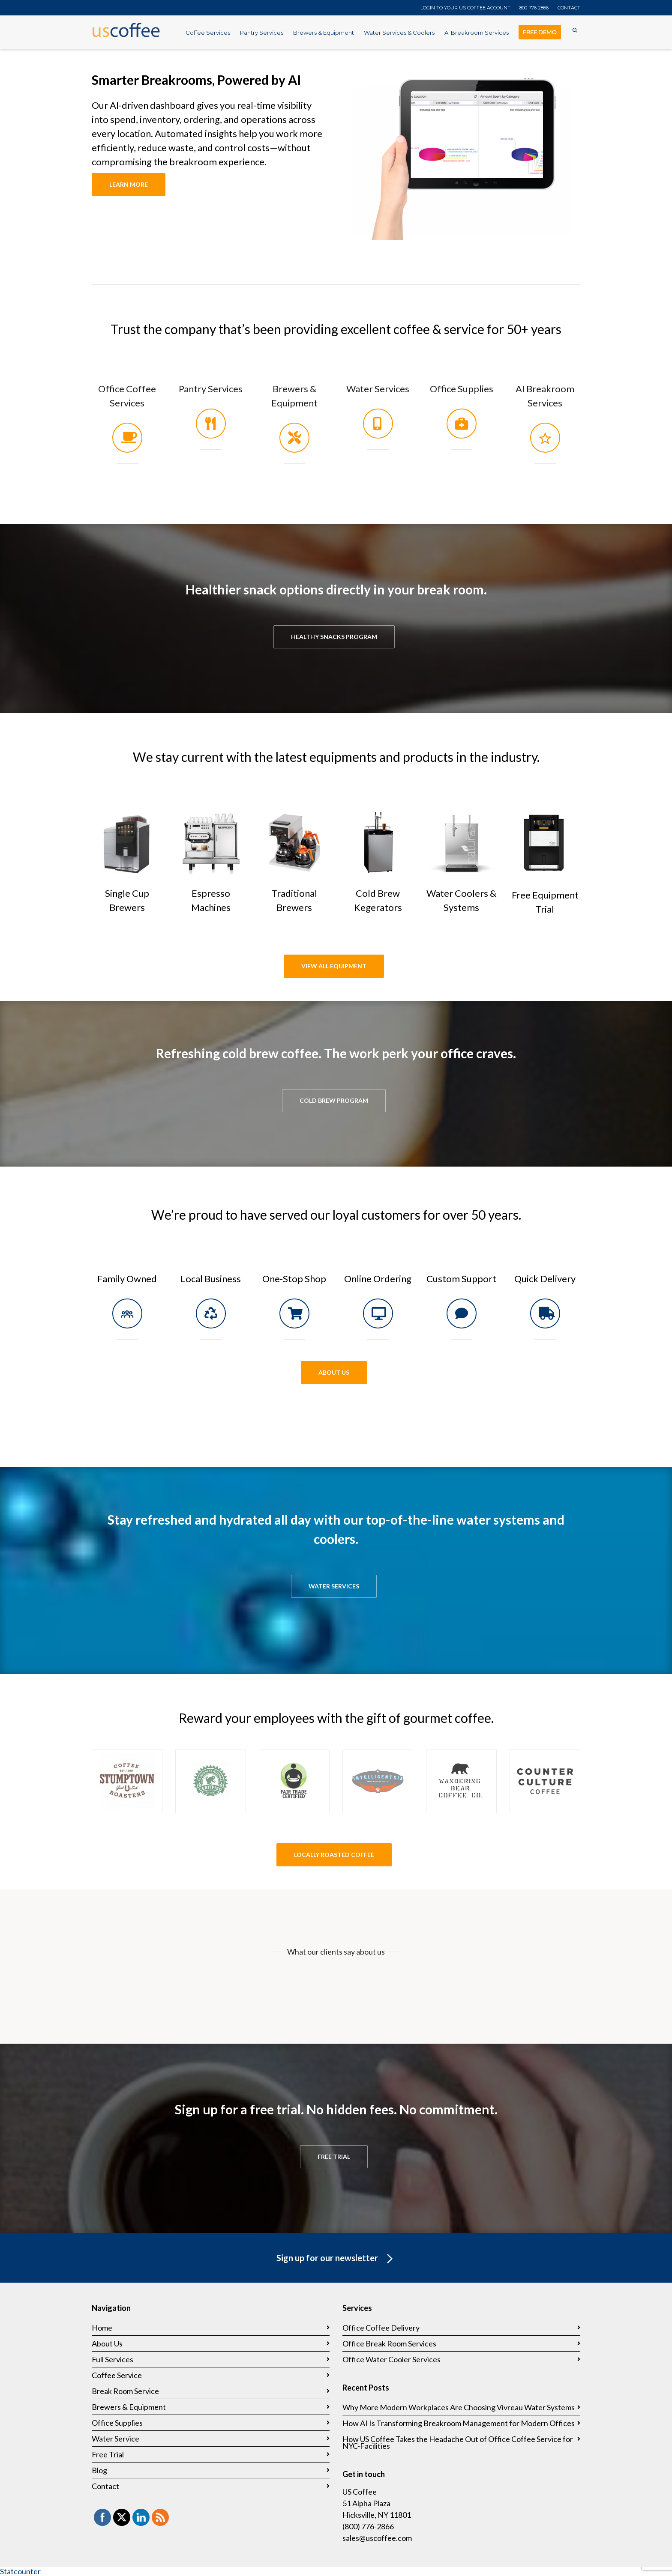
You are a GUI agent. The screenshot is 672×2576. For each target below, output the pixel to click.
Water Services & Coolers (399, 32)
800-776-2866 (534, 8)
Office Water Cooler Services (391, 2359)
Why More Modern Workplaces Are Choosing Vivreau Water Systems (458, 2407)
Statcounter (20, 2571)
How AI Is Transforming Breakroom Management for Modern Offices (458, 2423)
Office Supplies (461, 388)
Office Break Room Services (389, 2343)
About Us (107, 2343)
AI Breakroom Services (476, 32)
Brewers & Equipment (323, 32)
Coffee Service (117, 2375)
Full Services (112, 2359)
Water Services (377, 388)
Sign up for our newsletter (336, 2259)
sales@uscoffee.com (377, 2538)
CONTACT (569, 8)
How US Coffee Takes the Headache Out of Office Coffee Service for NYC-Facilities (457, 2442)
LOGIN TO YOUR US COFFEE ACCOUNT (465, 8)
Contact (105, 2486)
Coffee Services (208, 32)
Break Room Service (125, 2391)
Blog (99, 2470)
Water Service (115, 2438)
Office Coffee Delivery (381, 2327)
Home (102, 2327)
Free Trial (108, 2454)
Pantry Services (261, 32)
